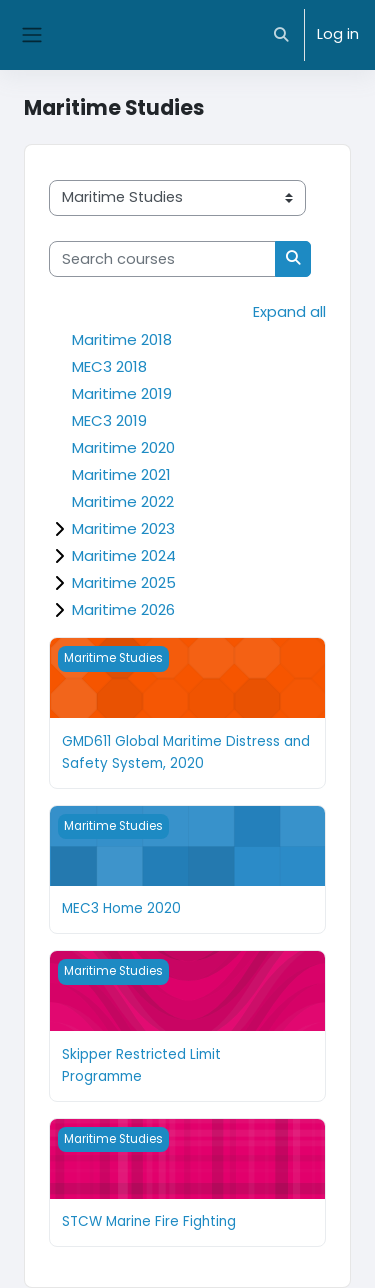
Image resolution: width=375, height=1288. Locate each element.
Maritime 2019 (122, 393)
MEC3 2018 (109, 366)
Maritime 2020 (123, 447)
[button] (282, 35)
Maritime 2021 (121, 474)
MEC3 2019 (109, 420)
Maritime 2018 (122, 339)
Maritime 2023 (123, 528)
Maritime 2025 (124, 582)
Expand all (289, 312)
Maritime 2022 (123, 501)
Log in (338, 34)
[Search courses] (162, 259)
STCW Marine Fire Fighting (149, 1221)
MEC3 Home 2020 (121, 908)
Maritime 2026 (123, 609)
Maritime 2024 (124, 555)
